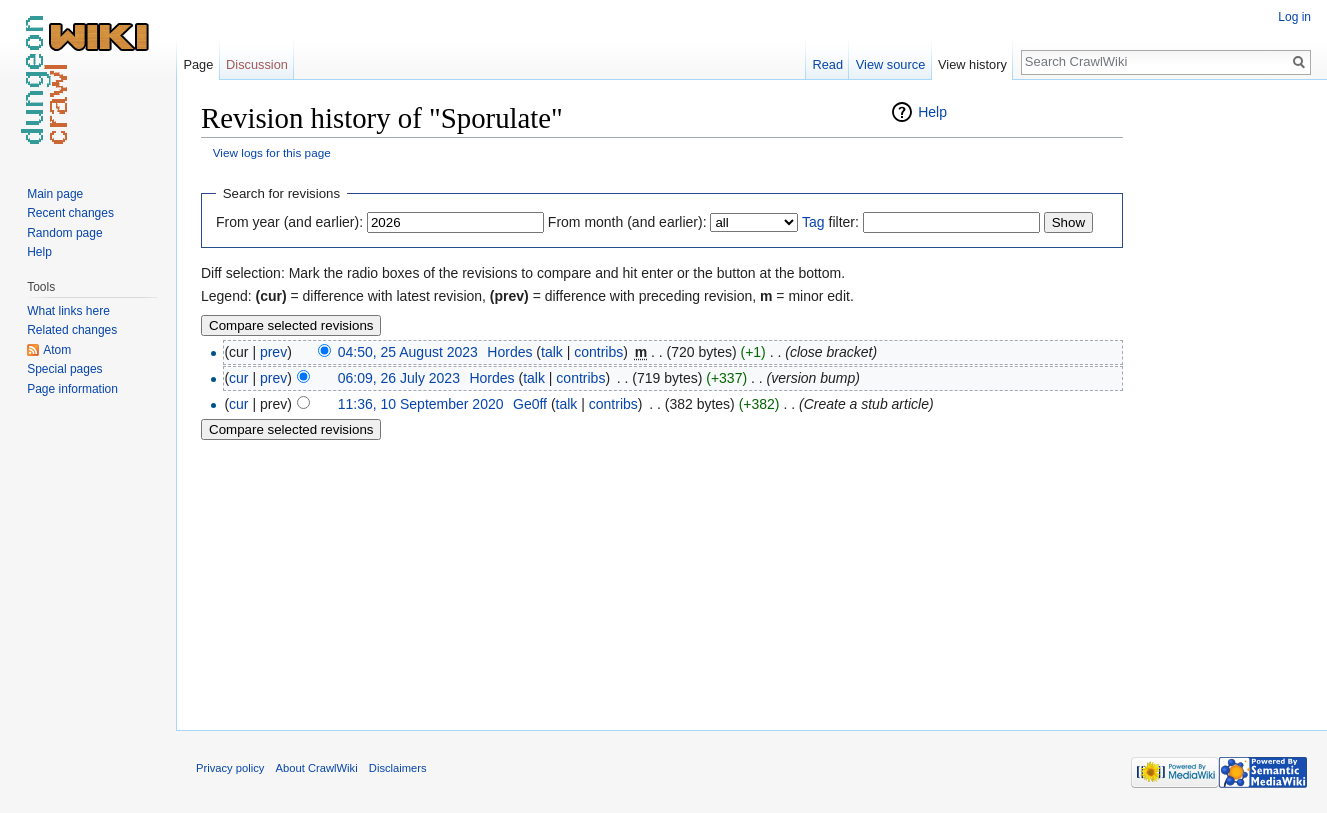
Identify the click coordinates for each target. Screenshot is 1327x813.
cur (238, 378)
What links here (68, 311)
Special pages (64, 369)
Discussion (257, 64)
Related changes (72, 330)
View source (890, 64)
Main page (55, 194)
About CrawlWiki (317, 768)
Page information (72, 389)
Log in (1294, 17)
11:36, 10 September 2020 (421, 404)
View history (972, 64)
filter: (830, 222)
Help (932, 112)
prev (273, 352)
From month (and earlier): (627, 222)
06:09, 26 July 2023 (399, 378)
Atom (57, 350)
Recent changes (70, 213)
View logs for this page (272, 152)
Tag (813, 222)
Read (827, 64)
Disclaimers (398, 768)
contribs (598, 352)
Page (198, 64)
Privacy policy (230, 768)
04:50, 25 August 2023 (408, 352)
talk (552, 352)
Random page (64, 233)
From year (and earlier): (289, 222)
